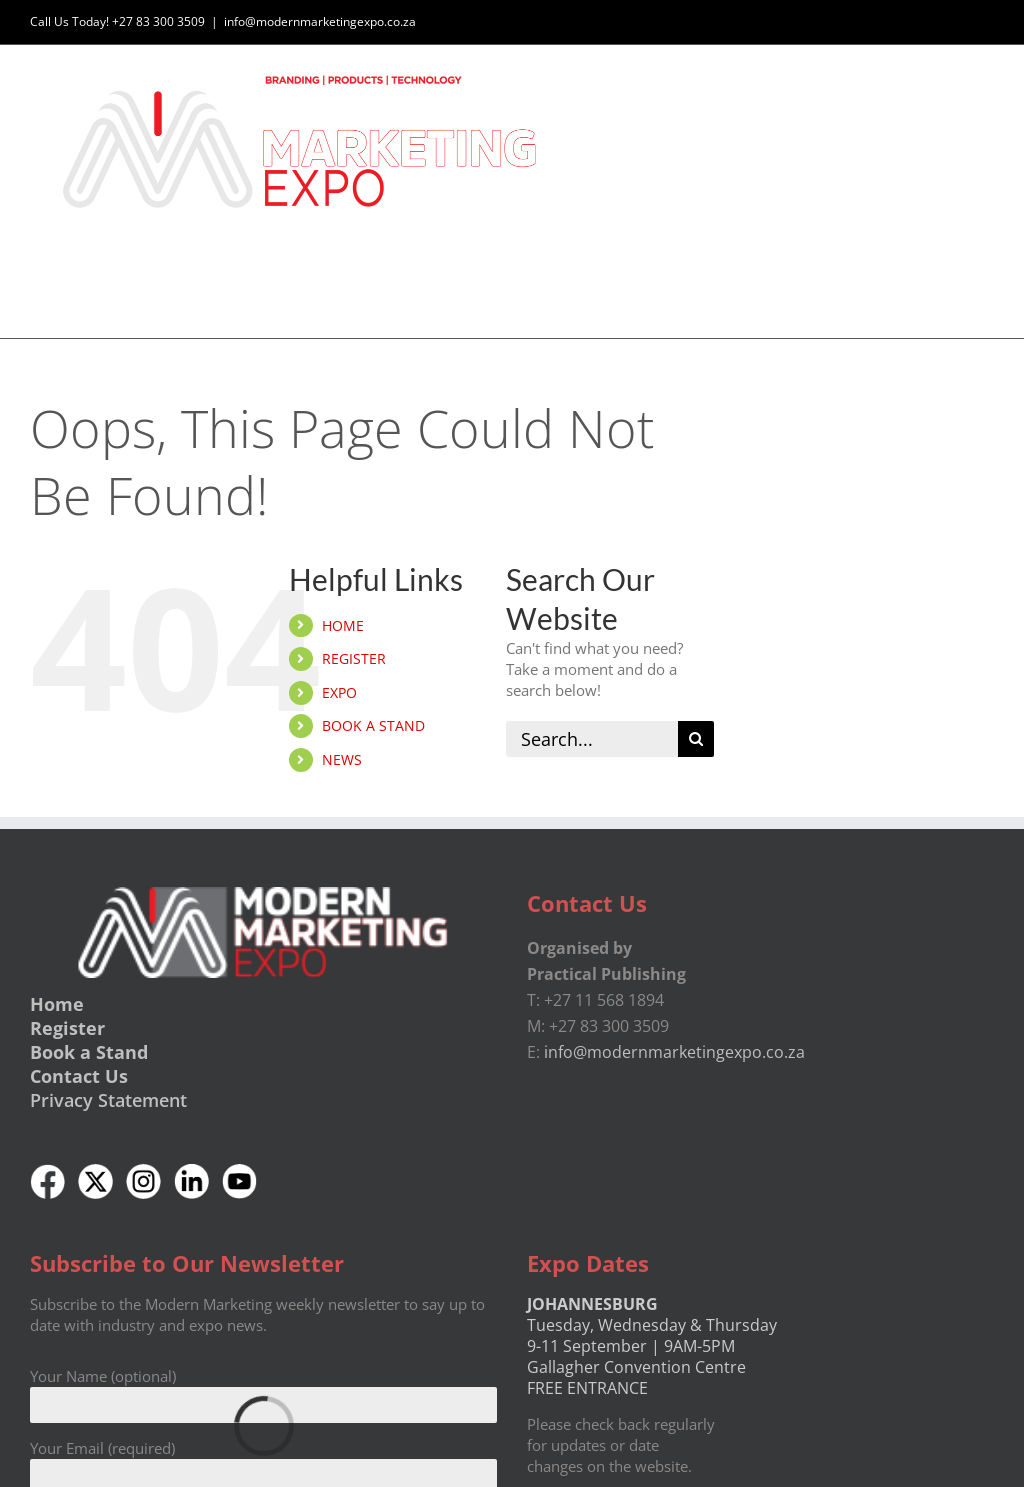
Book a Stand (89, 1053)
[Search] (696, 739)
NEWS (342, 759)
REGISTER (354, 659)
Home (57, 1005)
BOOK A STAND (373, 726)
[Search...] (592, 739)
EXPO (339, 692)
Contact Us (79, 1077)
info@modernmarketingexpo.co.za (320, 21)
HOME (343, 625)
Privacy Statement (108, 1100)
